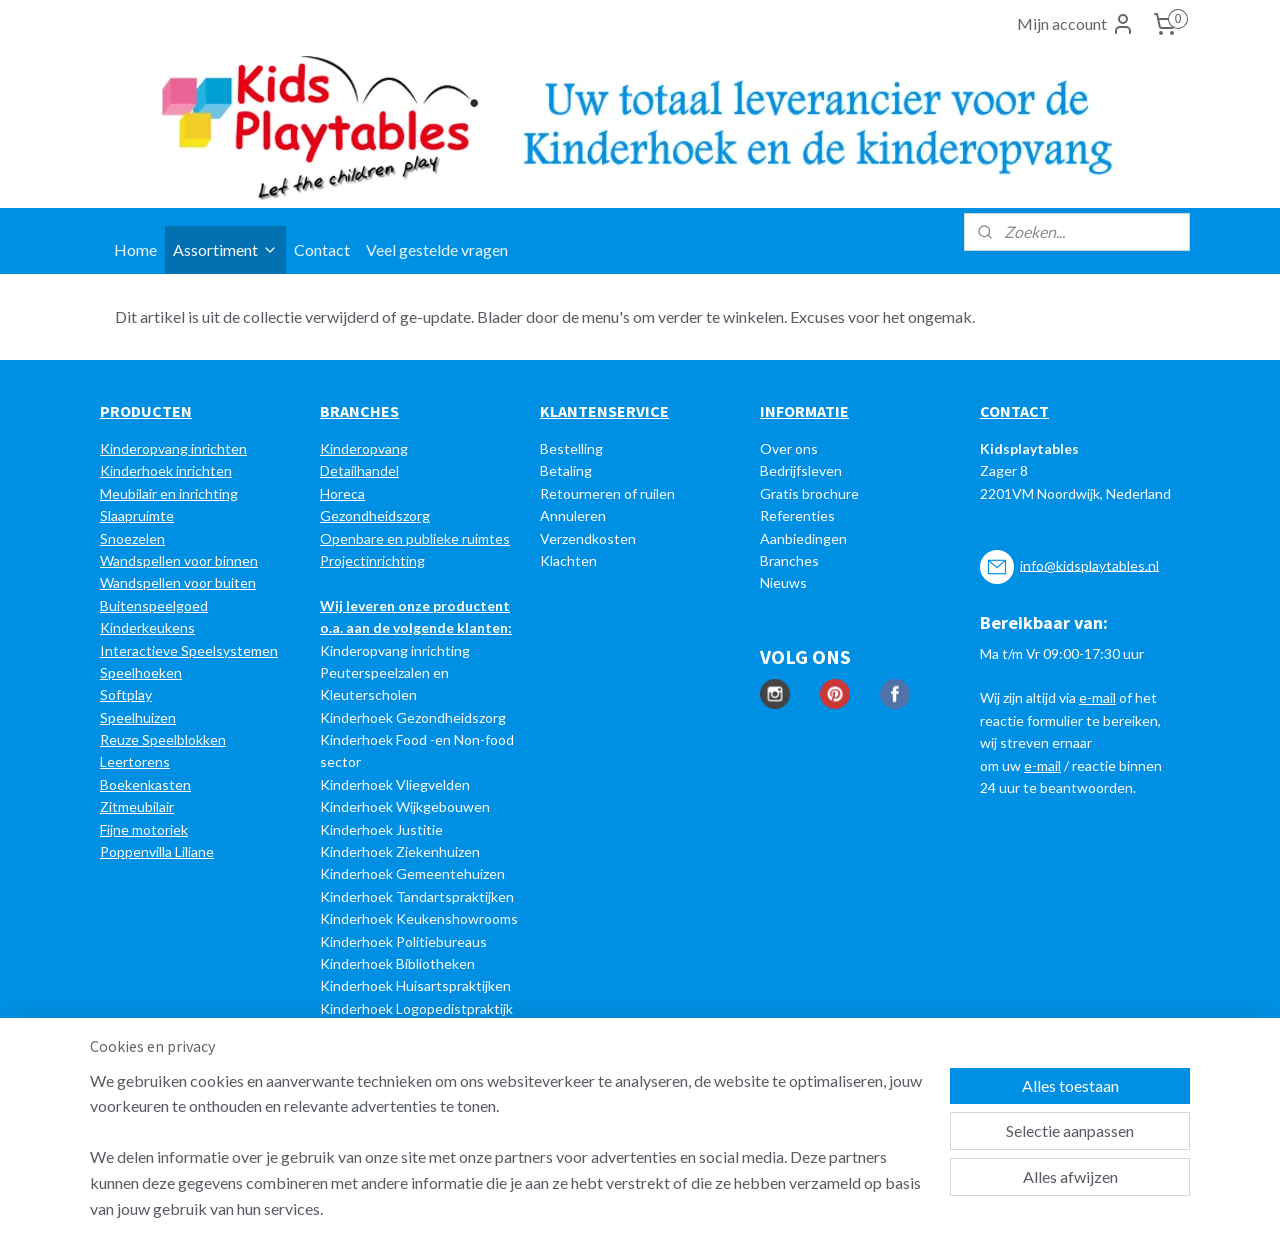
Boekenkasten (145, 784)
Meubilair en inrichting (169, 493)
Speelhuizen (138, 717)
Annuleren (573, 515)
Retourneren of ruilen (607, 493)
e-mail (1097, 697)
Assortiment (225, 249)
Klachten (568, 560)
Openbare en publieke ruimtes (415, 538)
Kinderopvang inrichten (173, 448)
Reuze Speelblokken (163, 739)
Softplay (126, 694)
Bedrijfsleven (801, 470)
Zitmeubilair (137, 806)
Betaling (566, 470)
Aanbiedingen (803, 538)
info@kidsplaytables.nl (1089, 564)
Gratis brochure (809, 493)
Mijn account (1076, 24)
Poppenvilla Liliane (157, 851)
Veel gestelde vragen (437, 249)
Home (135, 249)
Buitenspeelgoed (154, 605)
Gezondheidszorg (375, 515)
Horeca (342, 493)
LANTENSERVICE (609, 411)
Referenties (797, 515)
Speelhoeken (141, 672)
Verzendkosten (588, 538)
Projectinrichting (372, 560)
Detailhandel (359, 470)
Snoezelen (132, 538)
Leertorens (135, 761)
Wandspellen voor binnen (179, 560)
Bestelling (571, 448)
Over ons (789, 448)
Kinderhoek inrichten (166, 470)
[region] (508, 1157)
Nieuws (783, 582)
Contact (322, 249)
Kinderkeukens (147, 627)
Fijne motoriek (144, 829)
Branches (789, 560)
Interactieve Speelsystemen (189, 650)
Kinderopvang (364, 448)
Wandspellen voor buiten (178, 582)
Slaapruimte (137, 515)
